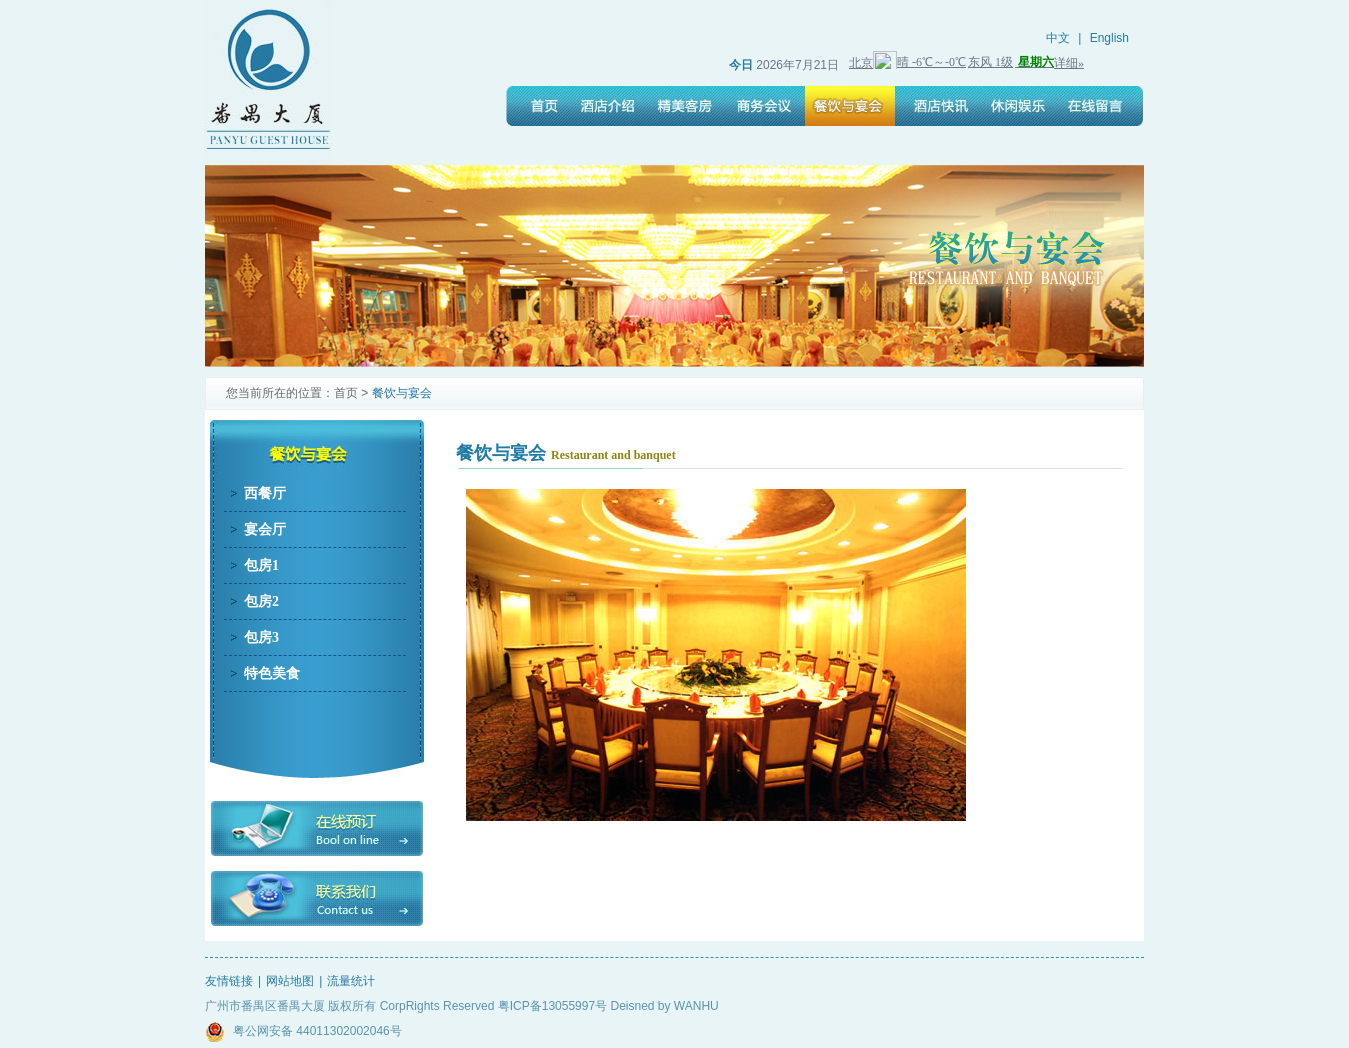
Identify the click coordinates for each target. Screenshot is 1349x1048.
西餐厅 (265, 493)
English (1109, 38)
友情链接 (229, 981)
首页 (346, 393)
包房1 (261, 565)
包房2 (261, 601)
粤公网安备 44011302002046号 (303, 1032)
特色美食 (272, 673)
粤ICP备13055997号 (552, 1006)
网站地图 (290, 981)
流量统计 (351, 981)
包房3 (261, 637)
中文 (1058, 38)
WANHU (696, 1006)
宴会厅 (265, 529)
